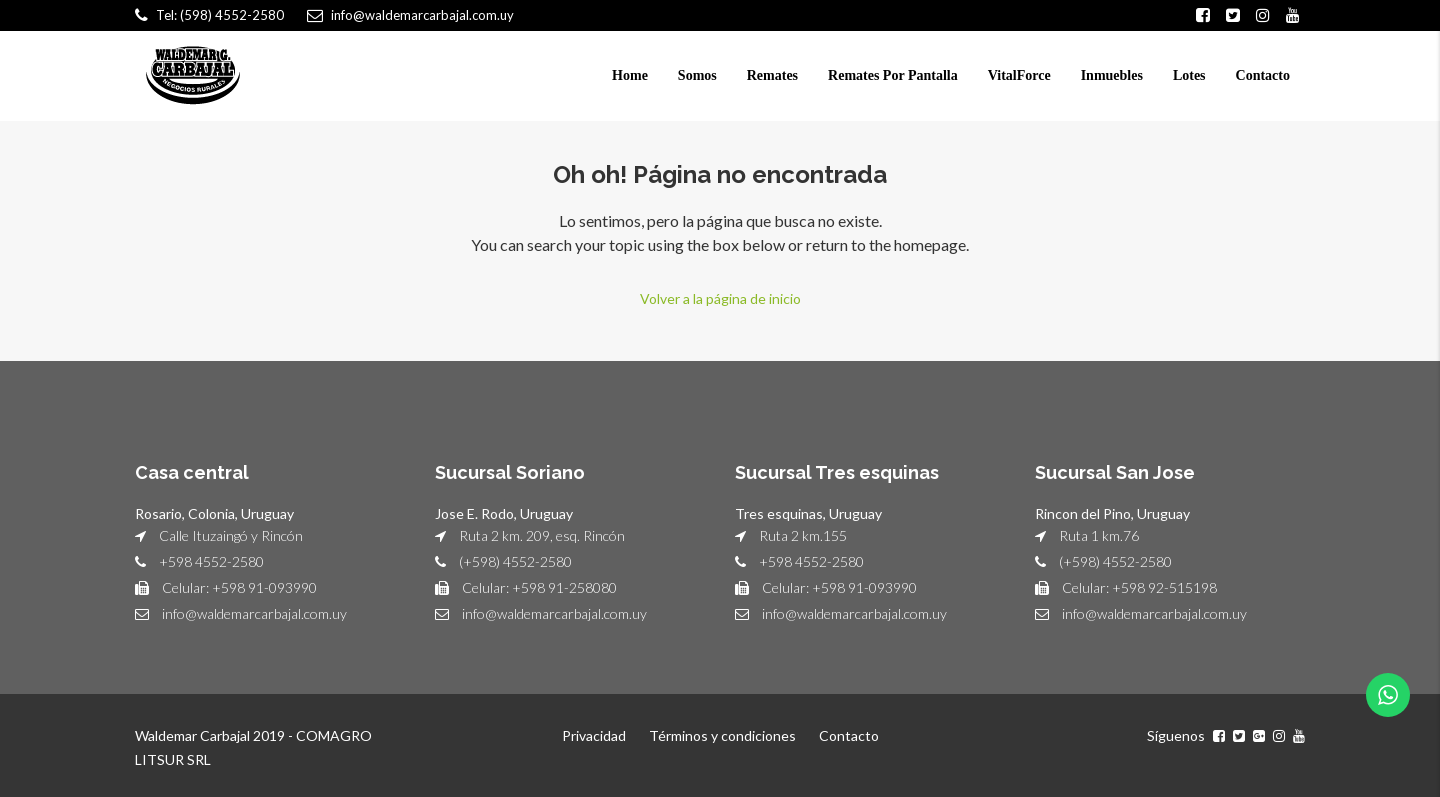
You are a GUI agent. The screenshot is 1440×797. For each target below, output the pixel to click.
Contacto (1263, 75)
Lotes (1189, 75)
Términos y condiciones (722, 735)
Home (630, 75)
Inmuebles (1112, 75)
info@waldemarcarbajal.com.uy (254, 613)
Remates (772, 75)
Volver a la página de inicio (720, 298)
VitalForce (1019, 75)
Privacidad (594, 735)
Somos (697, 75)
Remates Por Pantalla (893, 75)
